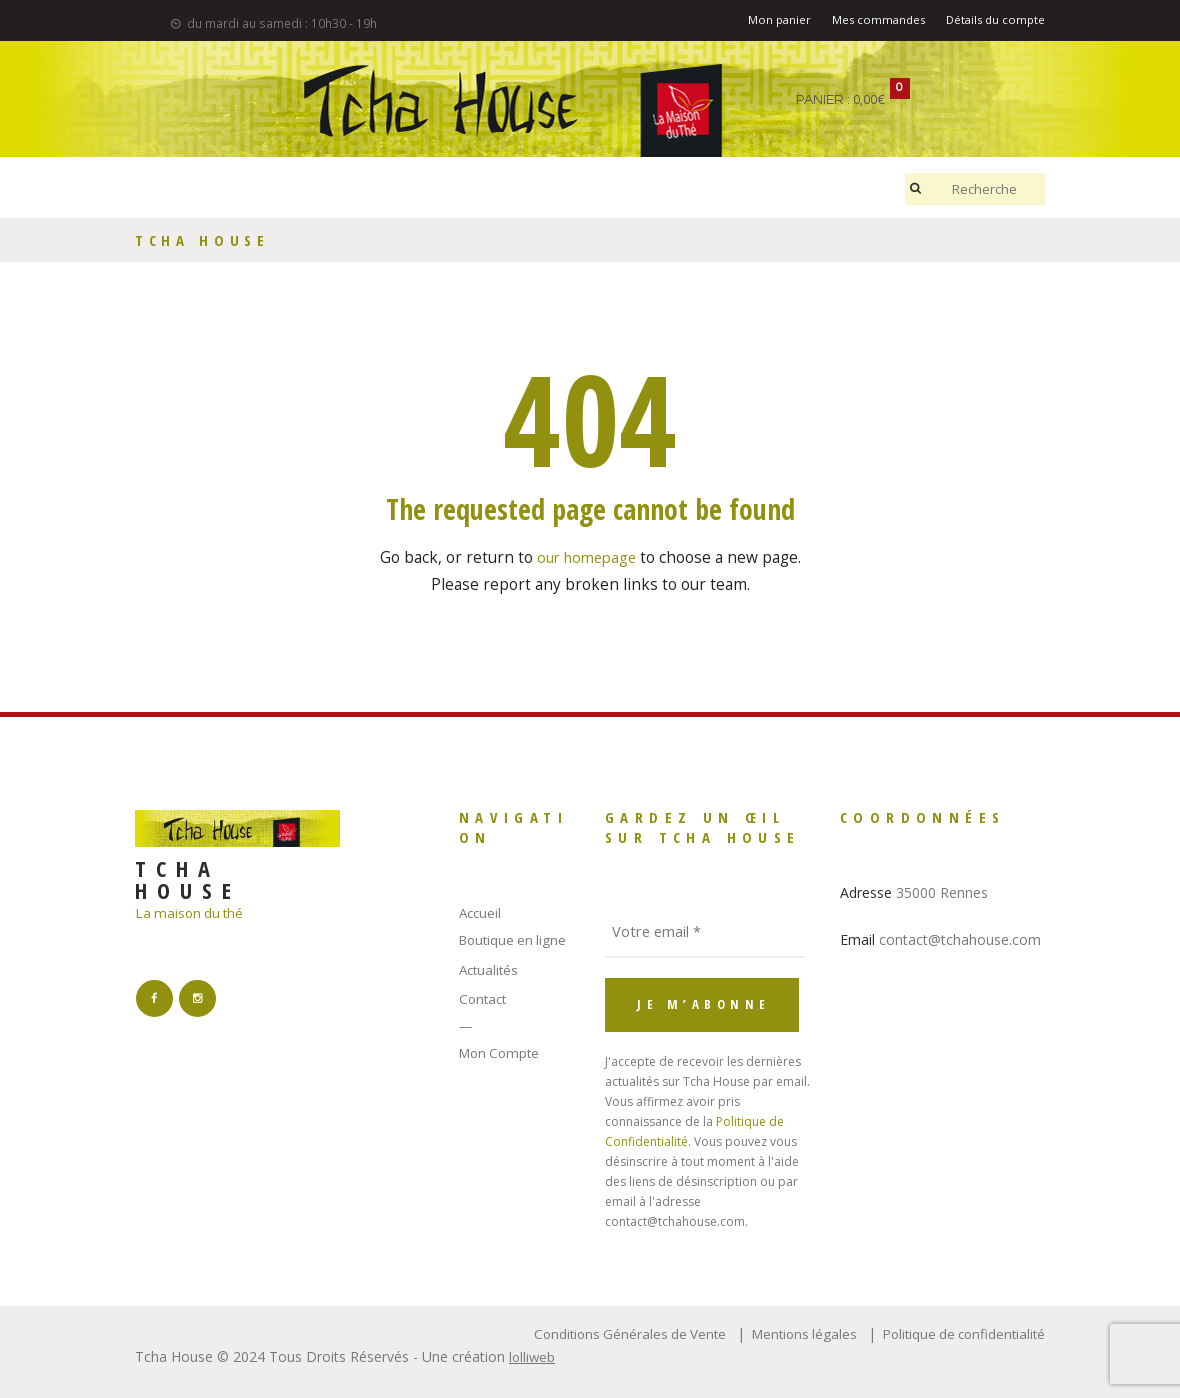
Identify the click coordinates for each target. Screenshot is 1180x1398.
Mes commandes (869, 22)
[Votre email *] (705, 930)
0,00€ (871, 100)
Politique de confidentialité (959, 1330)
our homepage (586, 557)
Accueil (481, 912)
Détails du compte (992, 22)
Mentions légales (793, 1330)
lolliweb (533, 1354)
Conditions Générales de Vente (612, 1330)
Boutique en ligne (515, 939)
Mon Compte (502, 1051)
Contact (484, 998)
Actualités (490, 969)
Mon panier (766, 22)
